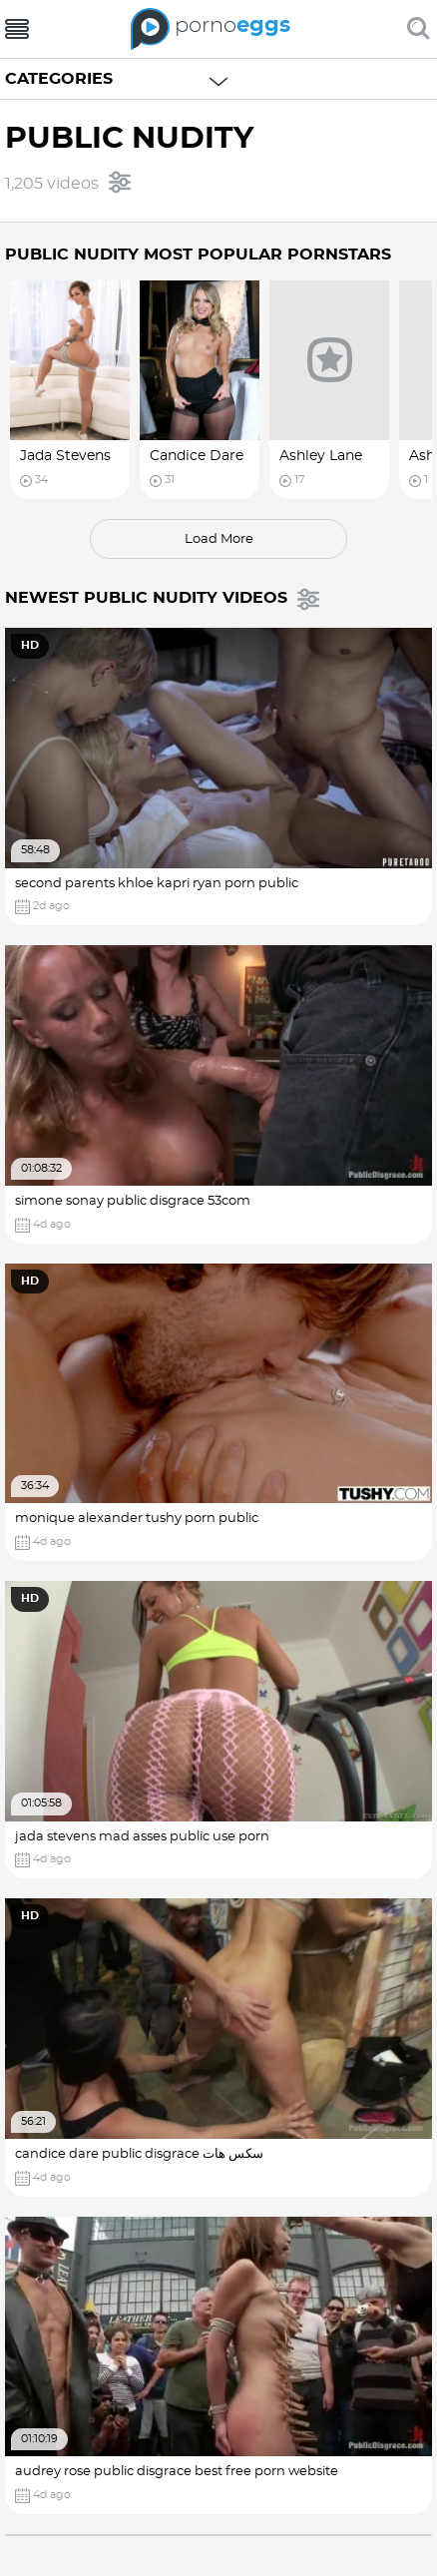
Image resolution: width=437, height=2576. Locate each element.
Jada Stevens (65, 456)
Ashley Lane (320, 456)
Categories (59, 79)
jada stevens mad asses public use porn (142, 1836)
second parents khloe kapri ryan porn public (156, 883)
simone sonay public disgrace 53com (132, 1201)
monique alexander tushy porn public (136, 1518)
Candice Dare (196, 456)
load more (219, 539)
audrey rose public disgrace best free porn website (176, 2471)
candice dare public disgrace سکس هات (139, 2154)
